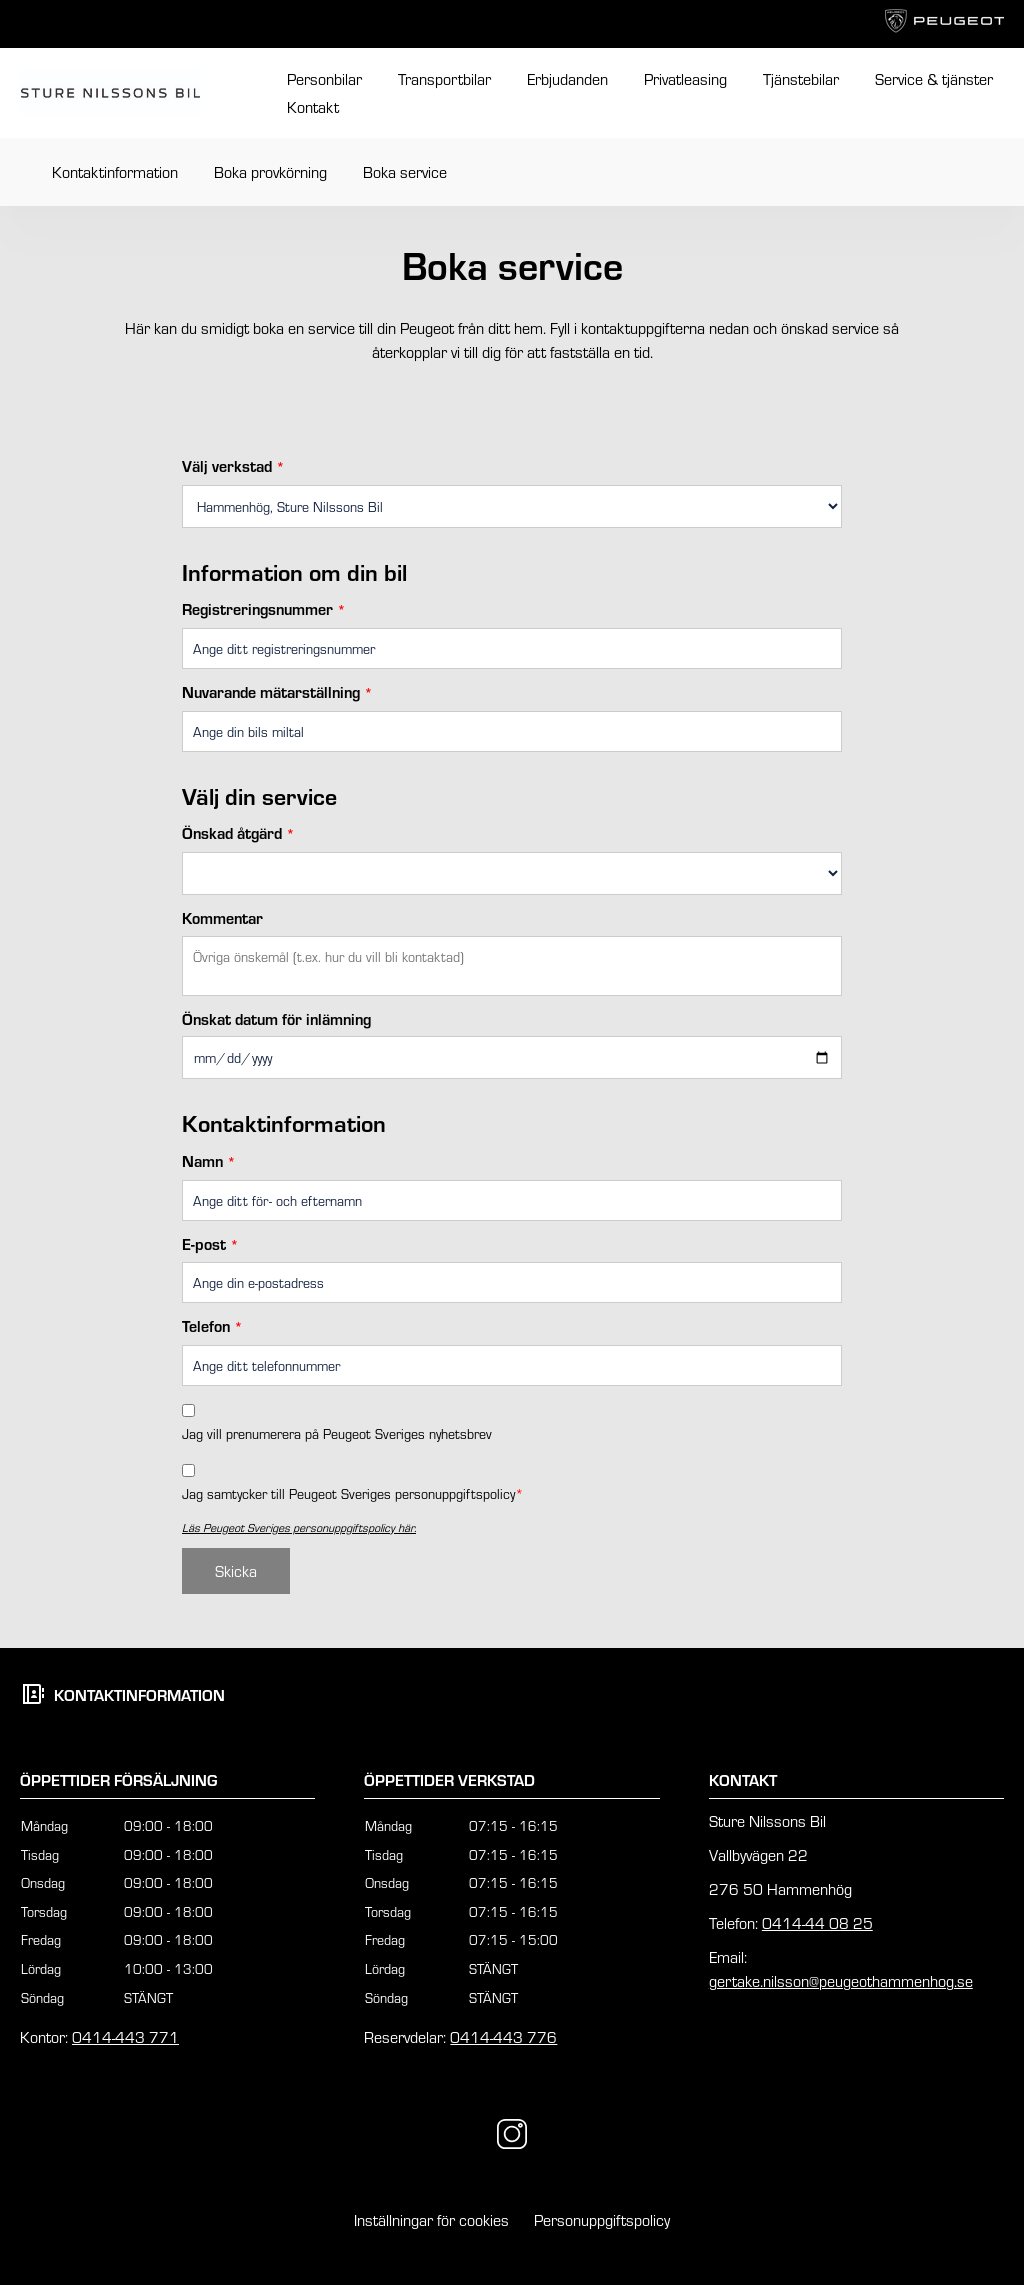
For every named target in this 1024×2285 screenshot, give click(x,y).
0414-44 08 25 (817, 1922)
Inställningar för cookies (431, 2219)
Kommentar (222, 917)
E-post (210, 1243)
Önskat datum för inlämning (276, 1018)
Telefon (212, 1325)
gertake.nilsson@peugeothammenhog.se (841, 1980)
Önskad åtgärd (238, 832)
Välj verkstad (233, 465)
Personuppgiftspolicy (602, 2219)
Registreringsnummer (264, 608)
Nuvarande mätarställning (277, 691)
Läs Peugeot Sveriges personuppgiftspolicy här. (299, 1527)
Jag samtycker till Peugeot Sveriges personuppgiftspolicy (353, 1493)
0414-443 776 (503, 2036)
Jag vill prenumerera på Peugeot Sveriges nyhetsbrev (337, 1433)
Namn (209, 1160)
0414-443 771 (125, 2036)
